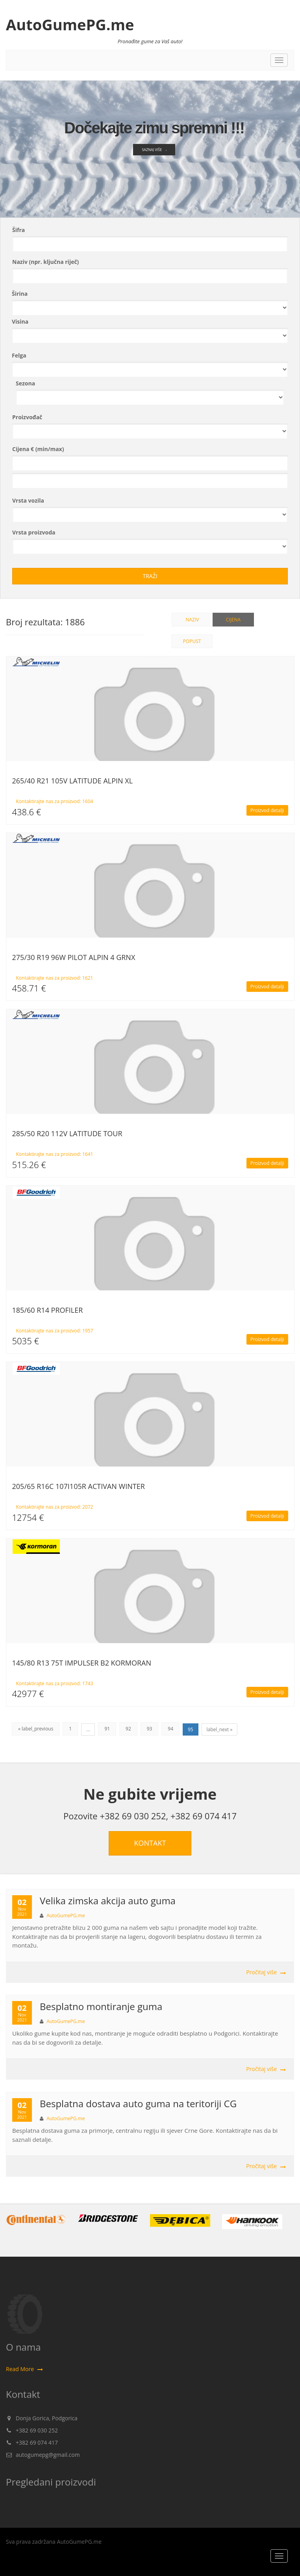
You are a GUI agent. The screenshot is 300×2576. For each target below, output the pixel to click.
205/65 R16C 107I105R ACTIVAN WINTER (78, 1486)
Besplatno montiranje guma (101, 2006)
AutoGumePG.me (70, 24)
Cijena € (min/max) (38, 449)
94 (170, 1728)
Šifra (18, 230)
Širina (20, 293)
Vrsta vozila (28, 500)
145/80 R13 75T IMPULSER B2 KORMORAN (81, 1663)
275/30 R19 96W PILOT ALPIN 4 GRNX (73, 957)
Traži (150, 576)
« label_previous (35, 1728)
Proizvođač (27, 417)
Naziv (192, 619)
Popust (192, 641)
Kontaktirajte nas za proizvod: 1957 (54, 1330)
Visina (20, 321)
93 (149, 1728)
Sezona (25, 383)
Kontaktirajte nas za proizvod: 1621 (54, 978)
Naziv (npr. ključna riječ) (45, 261)
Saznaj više (154, 156)
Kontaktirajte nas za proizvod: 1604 (54, 801)
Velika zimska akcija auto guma (108, 1900)
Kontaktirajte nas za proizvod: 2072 (54, 1507)
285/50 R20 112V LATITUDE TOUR (67, 1133)
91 (107, 1728)
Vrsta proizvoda (34, 532)
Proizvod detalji (267, 810)
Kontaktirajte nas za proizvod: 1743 (54, 1683)
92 (128, 1728)
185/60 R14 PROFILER (47, 1310)
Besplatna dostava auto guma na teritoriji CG (138, 2103)
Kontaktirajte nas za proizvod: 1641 (54, 1154)
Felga (19, 355)
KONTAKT (150, 1843)
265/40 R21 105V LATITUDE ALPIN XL (72, 780)
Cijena (233, 619)
